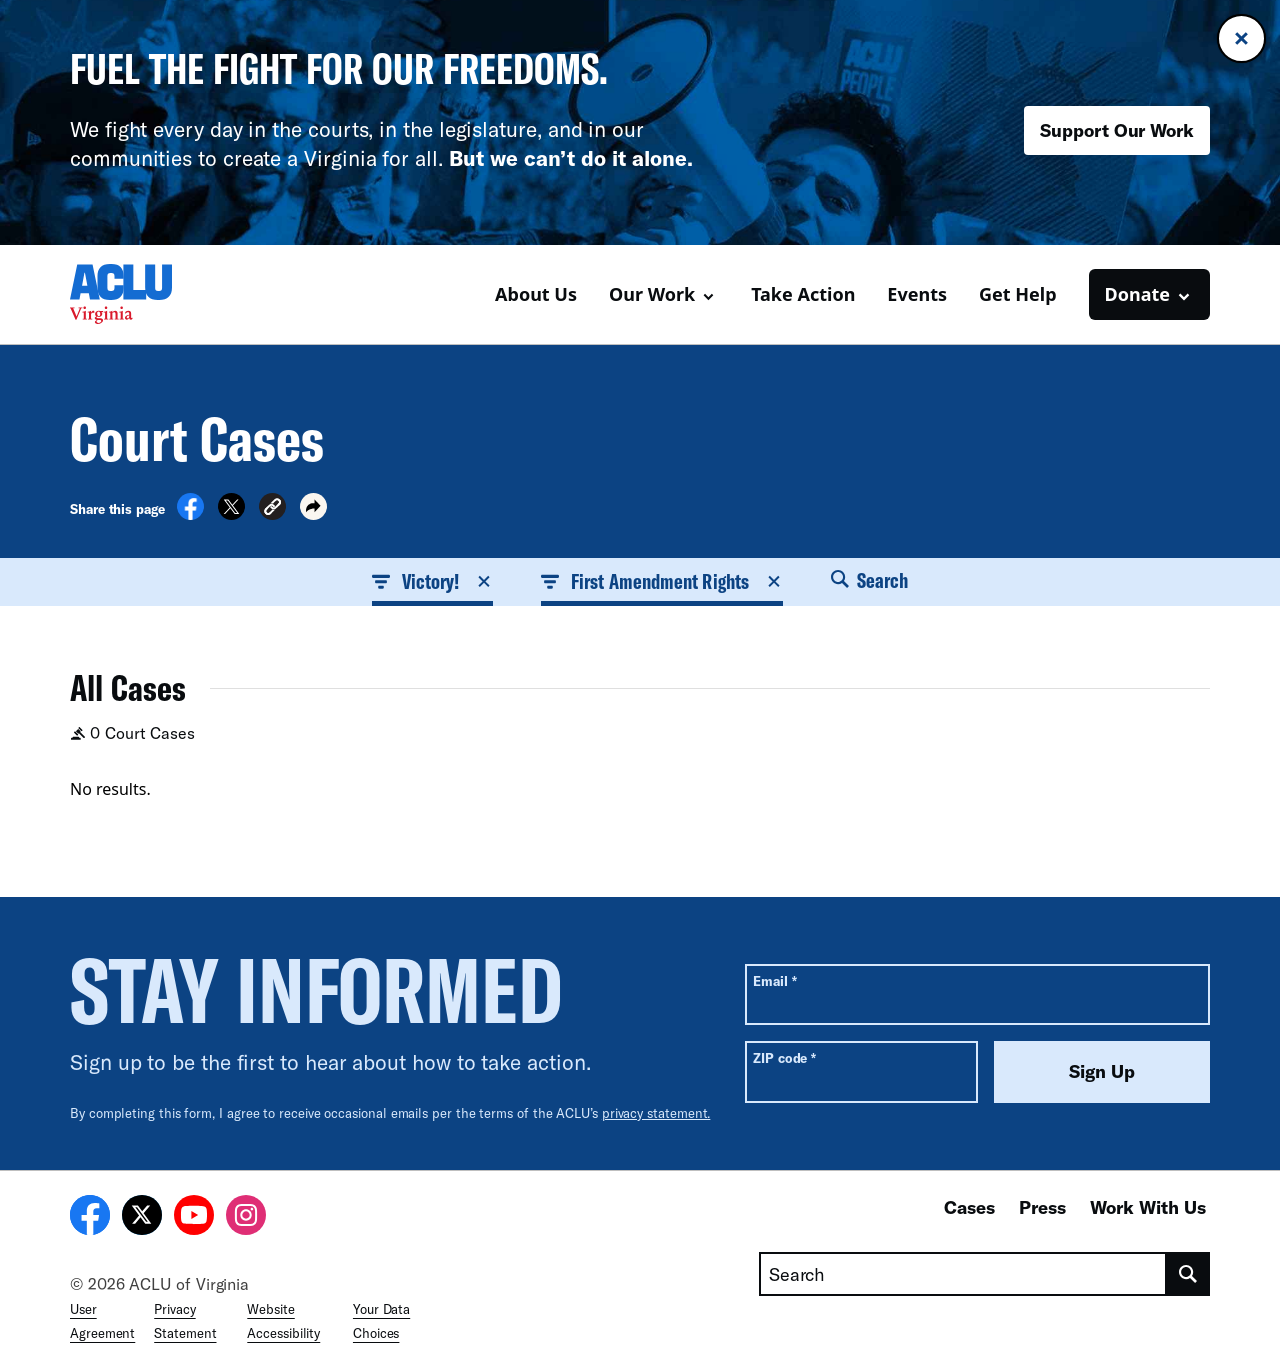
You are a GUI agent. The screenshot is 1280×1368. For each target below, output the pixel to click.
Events (917, 294)
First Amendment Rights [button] (662, 581)
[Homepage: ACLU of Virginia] (140, 294)
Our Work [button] (652, 294)
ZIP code (784, 1057)
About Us (536, 294)
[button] (272, 509)
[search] (1188, 1274)
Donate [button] (1137, 294)
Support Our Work (1117, 130)
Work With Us (1148, 1207)
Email (774, 980)
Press (1042, 1207)
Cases (969, 1207)
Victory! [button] (433, 581)
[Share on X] (231, 514)
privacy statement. (656, 1113)
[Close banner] (1241, 38)
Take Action (803, 294)
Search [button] (870, 580)
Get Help (1018, 294)
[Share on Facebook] (190, 514)
